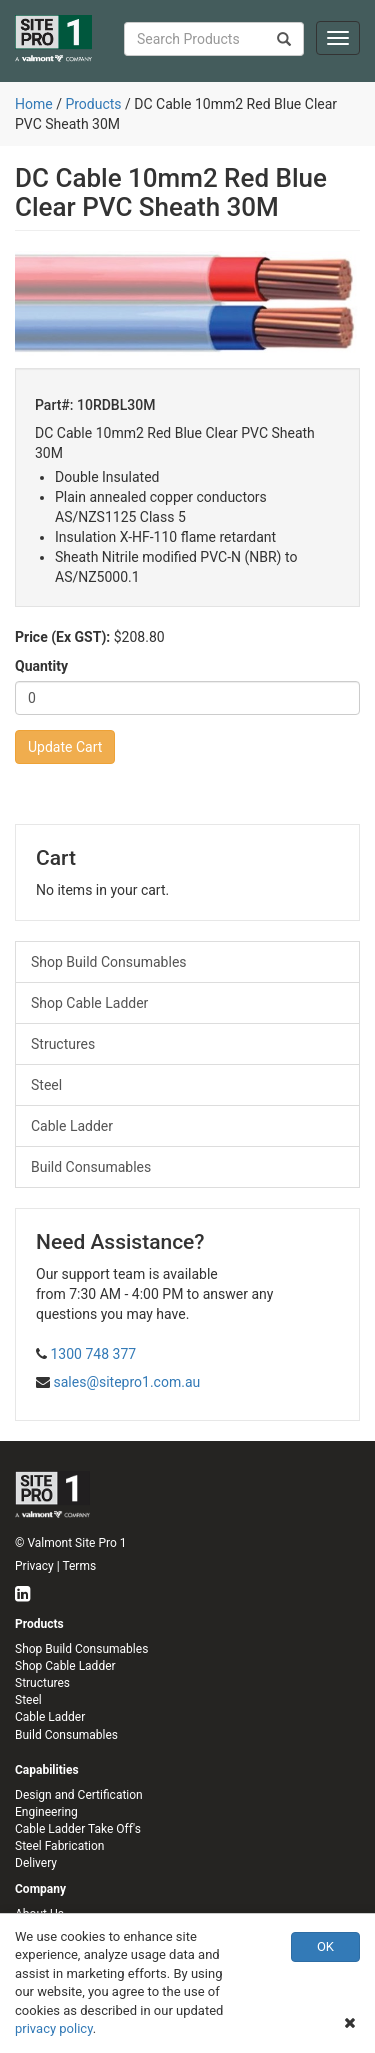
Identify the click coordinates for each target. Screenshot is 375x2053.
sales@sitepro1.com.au (126, 1382)
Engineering (46, 1812)
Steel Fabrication (59, 1846)
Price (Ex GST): (62, 637)
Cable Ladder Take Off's (78, 1829)
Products (93, 104)
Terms (79, 1566)
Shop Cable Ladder (89, 1003)
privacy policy (54, 2028)
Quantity (41, 666)
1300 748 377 (93, 1354)
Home (34, 104)
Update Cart (65, 747)
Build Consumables (91, 1167)
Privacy (34, 1566)
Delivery (36, 1863)
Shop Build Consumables (109, 962)
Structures (63, 1044)
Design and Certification (79, 1795)
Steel (46, 1085)
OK (325, 1946)
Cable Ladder (72, 1126)
